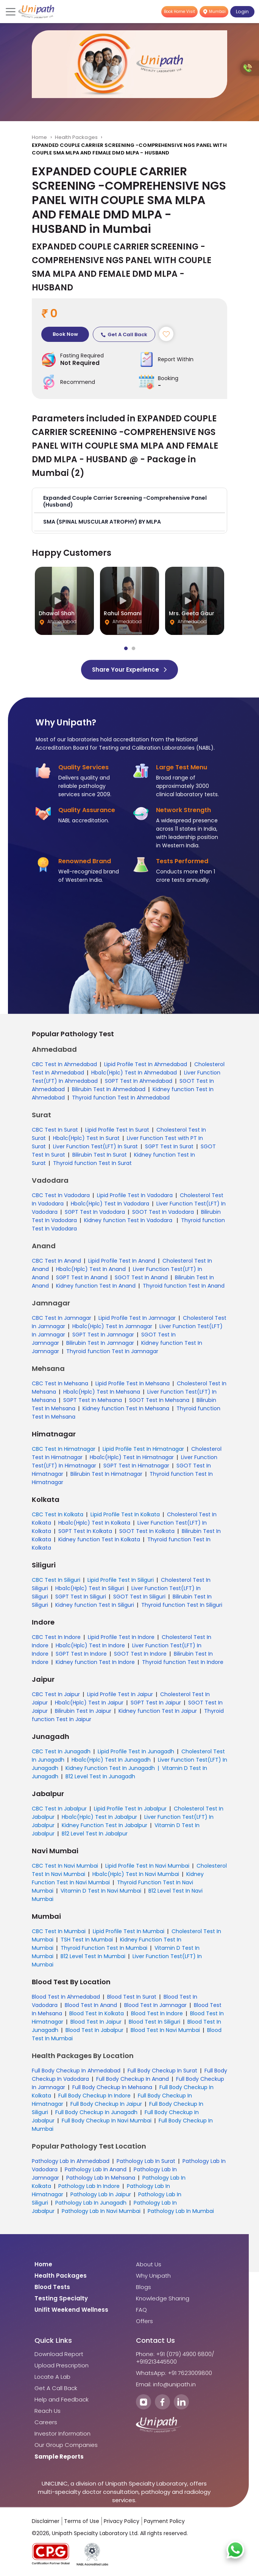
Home (39, 137)
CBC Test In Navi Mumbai (65, 1866)
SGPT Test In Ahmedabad (138, 1081)
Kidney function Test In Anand (96, 1286)
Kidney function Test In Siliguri (94, 1605)
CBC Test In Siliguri (56, 1580)
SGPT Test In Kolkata (85, 1531)
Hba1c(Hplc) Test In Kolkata (94, 1523)
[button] (129, 501)
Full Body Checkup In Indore (94, 2095)
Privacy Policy (121, 2521)
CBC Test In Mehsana (60, 1383)
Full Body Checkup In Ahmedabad (76, 2070)
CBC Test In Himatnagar (63, 1449)
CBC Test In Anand (56, 1261)
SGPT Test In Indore (81, 1654)
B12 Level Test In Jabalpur (95, 1833)
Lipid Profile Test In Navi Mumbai (147, 1866)
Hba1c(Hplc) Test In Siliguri (89, 1588)
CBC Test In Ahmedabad (64, 1064)
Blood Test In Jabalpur (94, 2030)
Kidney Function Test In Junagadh (110, 1768)
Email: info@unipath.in (166, 2384)
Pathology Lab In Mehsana (100, 2177)
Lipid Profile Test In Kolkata (125, 1514)
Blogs (143, 2287)
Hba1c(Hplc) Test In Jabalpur (99, 1817)
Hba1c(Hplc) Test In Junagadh (111, 1760)
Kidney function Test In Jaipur (158, 1711)
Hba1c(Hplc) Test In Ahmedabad (134, 1072)
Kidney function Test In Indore (95, 1662)
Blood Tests (52, 2287)
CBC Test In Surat (55, 1130)
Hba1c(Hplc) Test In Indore (90, 1645)
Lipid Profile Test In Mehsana (132, 1383)
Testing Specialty (61, 2298)
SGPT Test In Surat (169, 1146)
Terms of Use (81, 2521)
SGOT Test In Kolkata (147, 1531)
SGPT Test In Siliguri (80, 1596)
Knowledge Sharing (162, 2298)
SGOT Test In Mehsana (159, 1400)
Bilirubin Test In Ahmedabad (108, 1089)
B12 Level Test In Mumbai (93, 1956)
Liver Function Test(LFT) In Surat (95, 1146)
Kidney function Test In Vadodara (129, 1220)
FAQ (141, 2310)
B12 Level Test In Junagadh (100, 1776)
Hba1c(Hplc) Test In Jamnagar (112, 1326)
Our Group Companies (66, 2445)
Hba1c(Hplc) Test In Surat (86, 1138)
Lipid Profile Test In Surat (117, 1130)
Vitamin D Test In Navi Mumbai (101, 1891)
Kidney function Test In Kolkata (99, 1539)
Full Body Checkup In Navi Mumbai (106, 2120)
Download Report (58, 2354)
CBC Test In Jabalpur (59, 1808)
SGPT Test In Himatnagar (136, 1465)
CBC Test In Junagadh (61, 1751)
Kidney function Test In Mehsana (126, 1408)
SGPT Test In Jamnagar (103, 1334)
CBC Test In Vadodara (61, 1195)
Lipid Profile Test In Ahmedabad (145, 1064)
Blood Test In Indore (157, 2013)
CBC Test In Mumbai (59, 1931)
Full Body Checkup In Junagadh (96, 2112)
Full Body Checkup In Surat (162, 2070)
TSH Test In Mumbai (87, 1939)
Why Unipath (153, 2276)
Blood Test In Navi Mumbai (165, 2030)
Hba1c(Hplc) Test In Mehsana (101, 1392)
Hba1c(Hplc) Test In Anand (91, 1269)
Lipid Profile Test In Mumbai (128, 1931)
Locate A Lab (52, 2377)
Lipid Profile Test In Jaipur (120, 1694)
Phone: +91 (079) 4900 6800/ (175, 2354)
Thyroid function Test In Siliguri (181, 1605)
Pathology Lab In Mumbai (181, 2211)
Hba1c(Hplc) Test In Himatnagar (132, 1457)
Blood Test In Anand (91, 2005)
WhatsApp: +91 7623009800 (174, 2373)
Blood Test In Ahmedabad (66, 1997)
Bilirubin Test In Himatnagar (106, 1474)
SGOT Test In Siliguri (139, 1596)
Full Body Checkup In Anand (132, 2079)
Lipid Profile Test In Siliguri (120, 1580)
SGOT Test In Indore (140, 1654)
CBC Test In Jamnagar (61, 1318)
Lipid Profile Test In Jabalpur (130, 1808)
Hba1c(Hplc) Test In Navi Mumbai (135, 1874)
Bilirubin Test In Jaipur (83, 1711)
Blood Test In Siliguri (154, 2022)
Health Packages (76, 137)
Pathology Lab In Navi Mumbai (101, 2211)
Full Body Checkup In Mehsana (112, 2087)
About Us (148, 2264)
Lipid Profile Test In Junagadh (136, 1751)
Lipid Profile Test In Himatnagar (143, 1449)
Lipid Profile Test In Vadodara (135, 1195)
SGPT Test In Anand (82, 1277)
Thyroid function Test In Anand (184, 1286)
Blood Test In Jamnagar (155, 2005)
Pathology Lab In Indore (89, 2186)
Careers (45, 2422)
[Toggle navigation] (11, 12)
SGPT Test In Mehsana (92, 1400)
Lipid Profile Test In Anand (121, 1261)
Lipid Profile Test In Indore (121, 1637)
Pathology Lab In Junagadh (90, 2202)
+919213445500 (156, 2361)
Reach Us (47, 2411)
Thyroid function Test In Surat (92, 1163)
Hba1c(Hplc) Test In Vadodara (110, 1203)
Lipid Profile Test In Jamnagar (137, 1318)
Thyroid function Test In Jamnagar (112, 1351)
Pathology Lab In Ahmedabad (70, 2161)
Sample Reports (59, 2457)
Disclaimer (45, 2521)
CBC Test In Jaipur (56, 1694)
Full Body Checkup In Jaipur (106, 2104)
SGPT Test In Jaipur (156, 1702)
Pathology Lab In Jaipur (100, 2194)
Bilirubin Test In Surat (99, 1155)
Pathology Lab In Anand (95, 2169)
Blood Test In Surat (131, 1997)
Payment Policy (164, 2521)
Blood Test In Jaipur (96, 2022)
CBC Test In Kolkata (57, 1514)
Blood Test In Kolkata (96, 2013)
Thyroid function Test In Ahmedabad (121, 1097)
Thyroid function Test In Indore (182, 1662)
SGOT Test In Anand (141, 1277)
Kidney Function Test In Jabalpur (104, 1825)
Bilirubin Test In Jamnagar (100, 1343)
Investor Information (62, 2433)
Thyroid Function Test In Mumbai (104, 1948)
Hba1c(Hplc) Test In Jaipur (89, 1702)
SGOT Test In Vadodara (163, 1212)
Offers (144, 2321)
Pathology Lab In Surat (146, 2161)
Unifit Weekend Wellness (71, 2310)
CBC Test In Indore (56, 1637)
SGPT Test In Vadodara (95, 1212)
